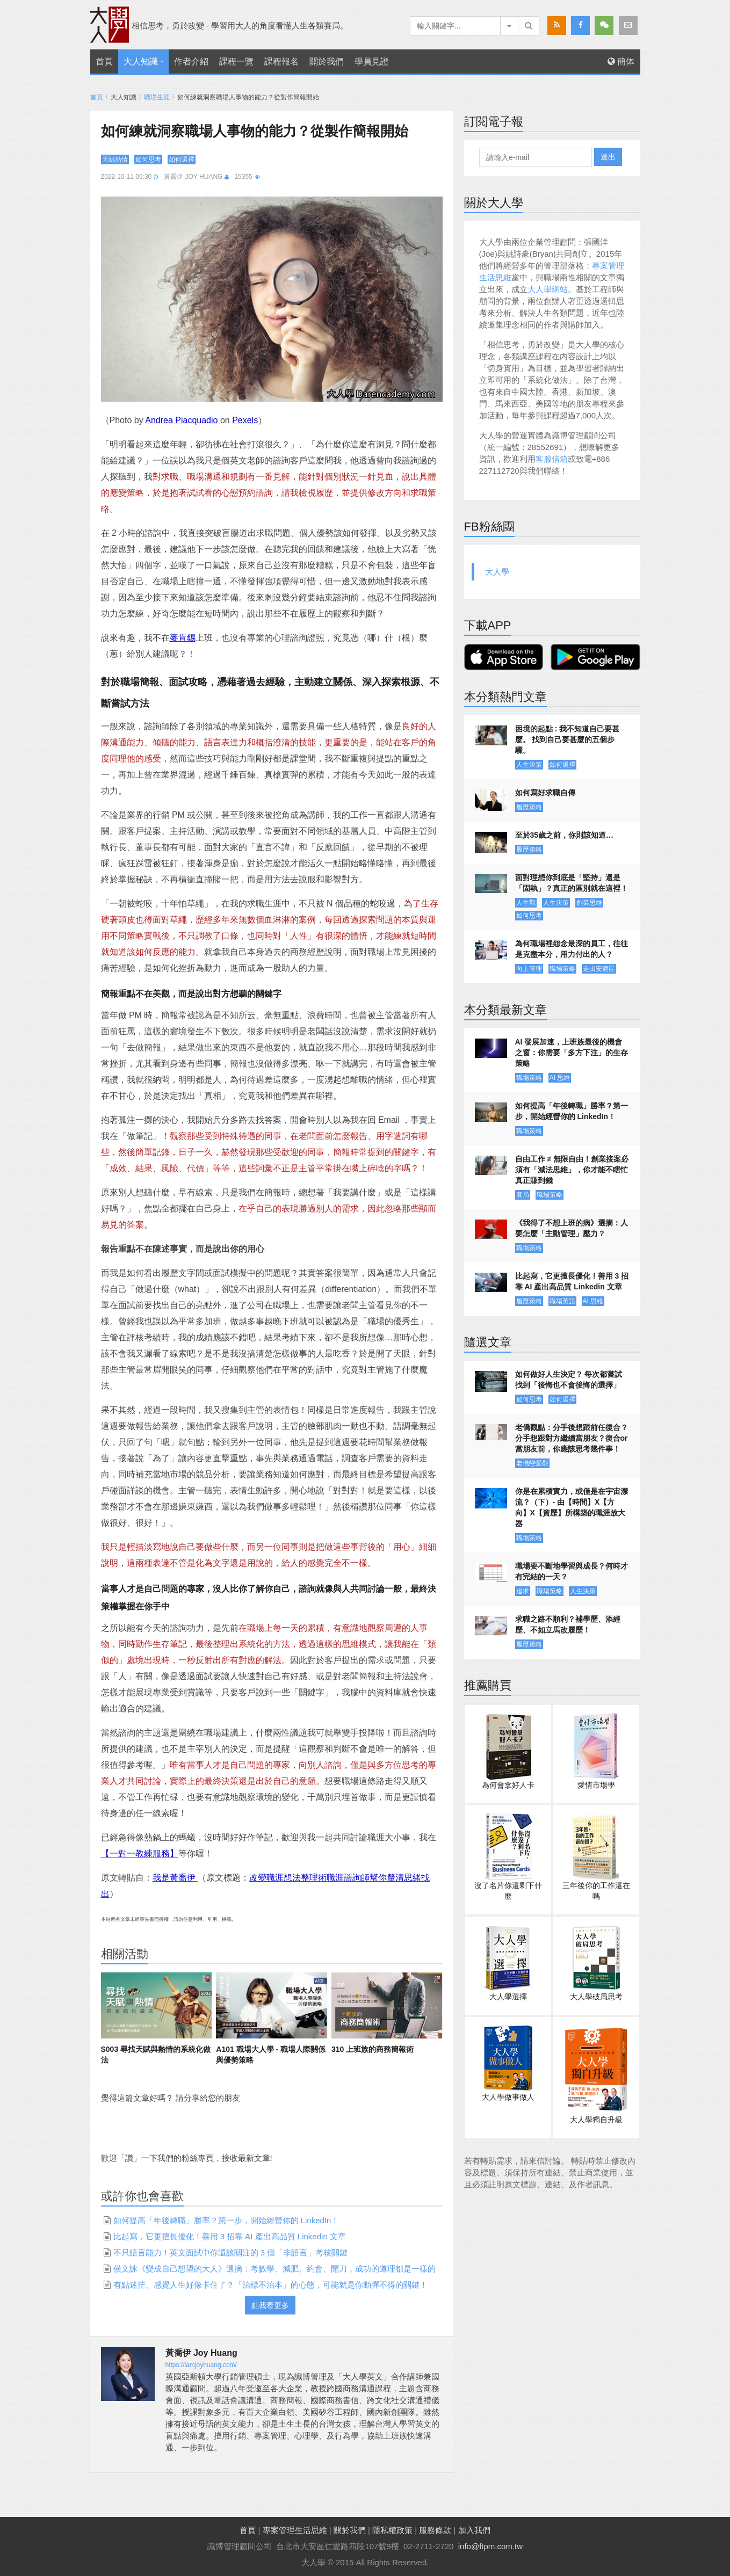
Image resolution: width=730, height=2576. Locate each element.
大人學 (497, 571)
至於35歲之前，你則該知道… (564, 835)
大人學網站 (547, 289)
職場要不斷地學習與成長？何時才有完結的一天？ (571, 1571)
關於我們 (326, 61)
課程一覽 (236, 61)
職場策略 (562, 969)
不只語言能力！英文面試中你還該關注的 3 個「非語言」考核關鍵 (230, 2252)
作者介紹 (191, 61)
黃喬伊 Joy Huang (193, 176)
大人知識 (141, 61)
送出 (608, 157)
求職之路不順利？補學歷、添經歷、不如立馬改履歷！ (567, 1624)
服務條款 (435, 2530)
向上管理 (529, 969)
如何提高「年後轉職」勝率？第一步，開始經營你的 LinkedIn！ (226, 2220)
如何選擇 (181, 159)
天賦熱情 (115, 159)
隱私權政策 (392, 2530)
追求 (522, 1591)
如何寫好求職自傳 (545, 792)
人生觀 (526, 902)
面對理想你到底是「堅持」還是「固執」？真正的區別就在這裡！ (571, 882)
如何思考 (148, 159)
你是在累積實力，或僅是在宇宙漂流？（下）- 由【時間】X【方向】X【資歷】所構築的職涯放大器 (571, 1507)
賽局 (522, 1195)
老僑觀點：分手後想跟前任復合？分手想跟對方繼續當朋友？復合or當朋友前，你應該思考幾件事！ (571, 1438)
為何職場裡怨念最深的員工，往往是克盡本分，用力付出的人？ (571, 949)
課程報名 (281, 61)
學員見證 (372, 61)
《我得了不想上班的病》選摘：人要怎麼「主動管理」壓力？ (571, 1228)
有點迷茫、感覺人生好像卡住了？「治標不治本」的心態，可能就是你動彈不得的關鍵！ (270, 2284)
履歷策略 (529, 807)
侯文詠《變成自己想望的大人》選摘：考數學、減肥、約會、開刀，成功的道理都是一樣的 (274, 2268)
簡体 (621, 61)
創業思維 (589, 902)
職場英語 (562, 1301)
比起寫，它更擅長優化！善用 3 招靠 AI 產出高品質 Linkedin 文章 (229, 2236)
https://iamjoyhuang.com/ (201, 2365)
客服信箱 (552, 458)
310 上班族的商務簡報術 (372, 2049)
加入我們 (474, 2530)
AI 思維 (560, 1078)
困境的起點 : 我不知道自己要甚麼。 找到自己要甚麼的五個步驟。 (567, 739)
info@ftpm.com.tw (490, 2546)
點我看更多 (270, 2305)
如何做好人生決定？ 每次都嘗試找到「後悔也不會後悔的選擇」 (569, 1379)
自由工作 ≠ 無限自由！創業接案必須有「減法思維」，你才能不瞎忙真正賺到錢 (571, 1170)
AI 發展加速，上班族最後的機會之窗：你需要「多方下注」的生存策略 (571, 1052)
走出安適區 (599, 969)
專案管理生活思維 (295, 2530)
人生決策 (529, 764)
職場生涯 (157, 97)
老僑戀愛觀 (532, 1463)
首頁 (104, 61)
